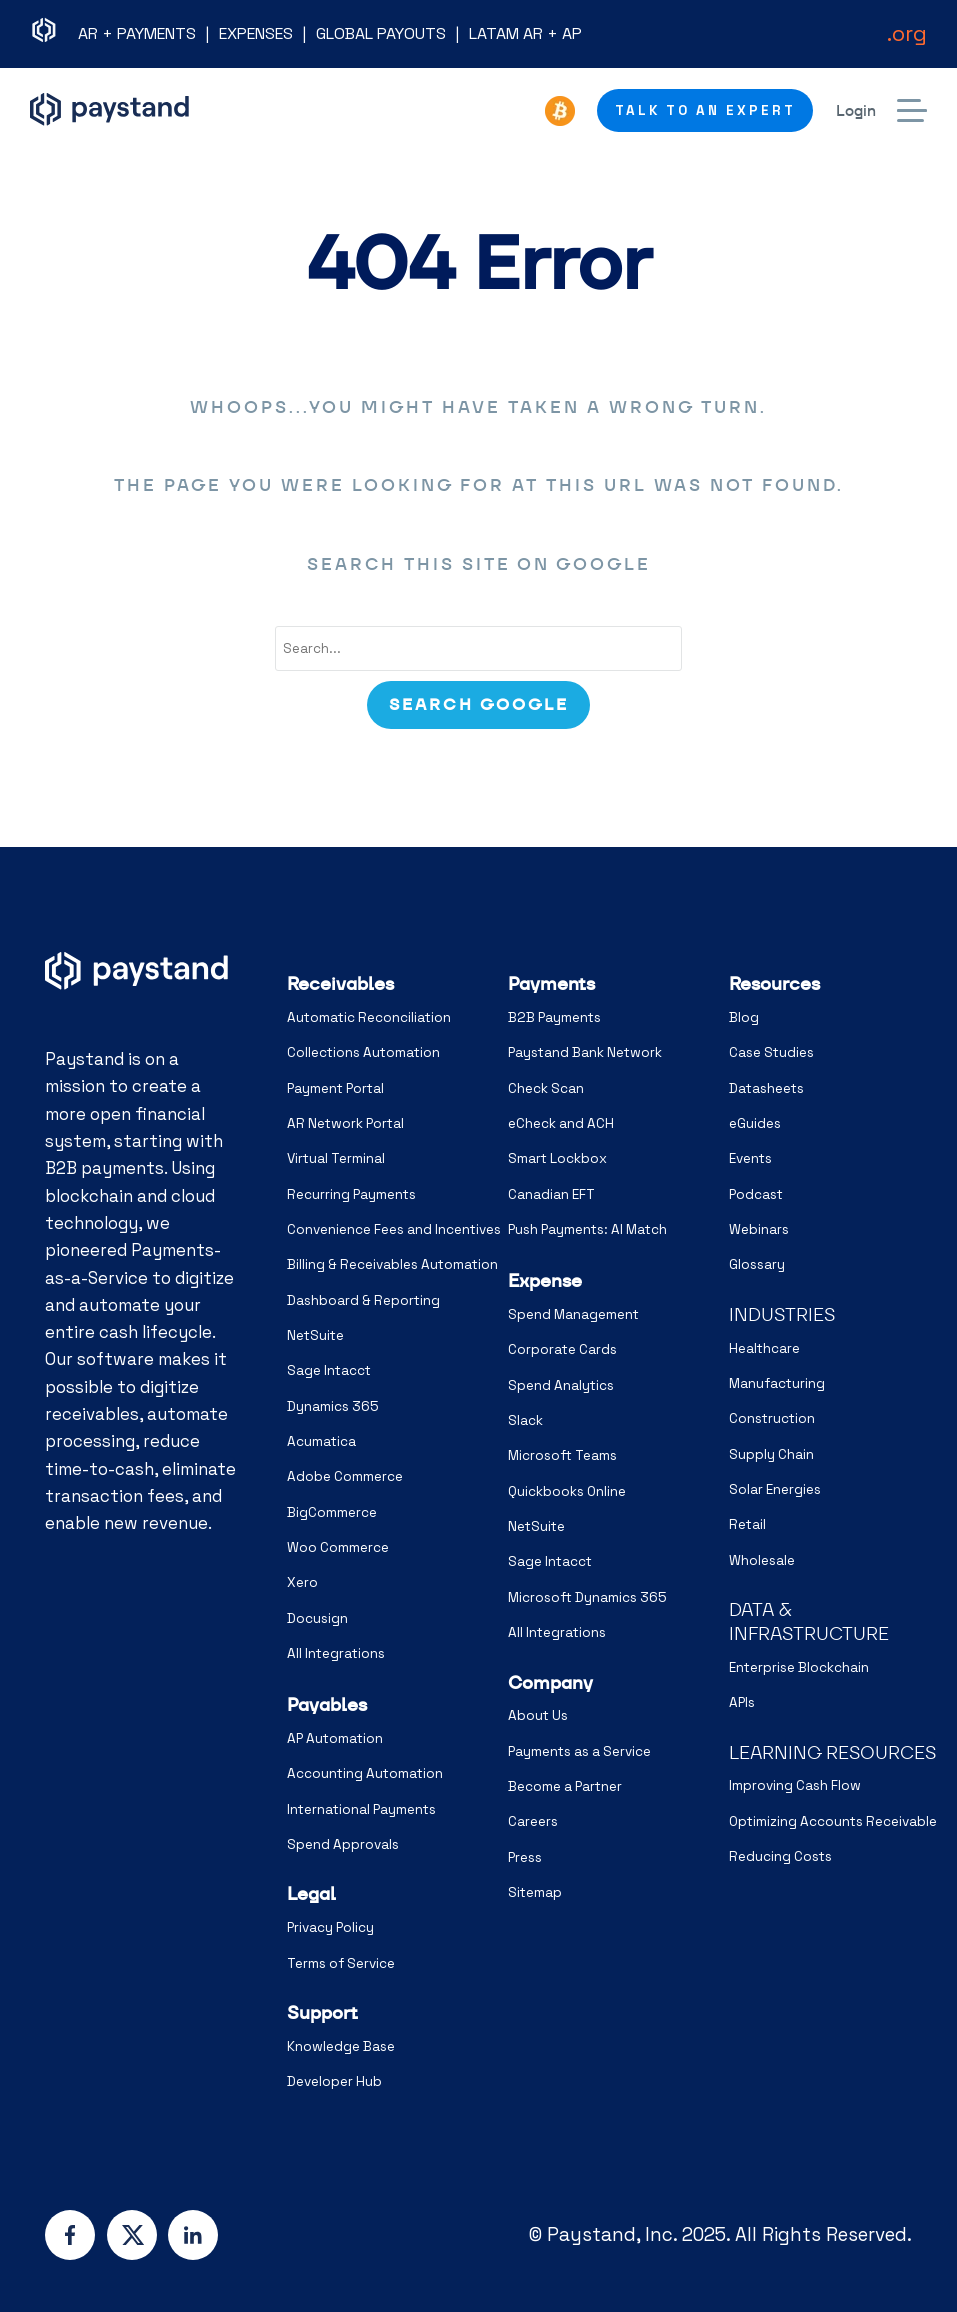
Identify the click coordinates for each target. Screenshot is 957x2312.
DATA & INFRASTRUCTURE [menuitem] (809, 1621)
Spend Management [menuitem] (573, 1314)
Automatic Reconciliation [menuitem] (369, 1017)
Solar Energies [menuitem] (775, 1489)
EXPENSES (256, 33)
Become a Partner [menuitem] (565, 1786)
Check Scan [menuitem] (546, 1088)
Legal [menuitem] (311, 1893)
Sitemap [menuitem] (535, 1892)
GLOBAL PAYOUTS (381, 33)
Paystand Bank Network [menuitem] (585, 1052)
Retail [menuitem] (747, 1524)
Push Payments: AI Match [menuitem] (587, 1229)
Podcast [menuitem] (756, 1194)
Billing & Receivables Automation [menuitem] (392, 1264)
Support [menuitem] (322, 2012)
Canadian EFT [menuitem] (551, 1194)
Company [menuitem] (550, 1682)
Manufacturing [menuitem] (777, 1383)
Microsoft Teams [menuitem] (562, 1455)
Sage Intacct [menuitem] (329, 1370)
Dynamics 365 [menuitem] (333, 1406)
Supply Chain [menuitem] (771, 1454)
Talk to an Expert (705, 110)
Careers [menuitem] (533, 1821)
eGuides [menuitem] (755, 1123)
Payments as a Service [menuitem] (579, 1751)
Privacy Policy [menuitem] (330, 1927)
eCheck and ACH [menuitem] (561, 1123)
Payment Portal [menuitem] (335, 1088)
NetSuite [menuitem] (315, 1335)
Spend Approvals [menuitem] (343, 1844)
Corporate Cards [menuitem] (562, 1349)
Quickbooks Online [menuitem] (567, 1491)
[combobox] (478, 649)
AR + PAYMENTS (137, 33)
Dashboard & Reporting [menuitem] (363, 1300)
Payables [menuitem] (327, 1704)
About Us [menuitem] (538, 1715)
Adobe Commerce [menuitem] (345, 1476)
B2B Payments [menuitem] (554, 1017)
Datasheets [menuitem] (766, 1088)
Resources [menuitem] (774, 983)
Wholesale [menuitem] (762, 1560)
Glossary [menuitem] (757, 1264)
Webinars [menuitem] (759, 1229)
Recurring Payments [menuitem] (351, 1194)
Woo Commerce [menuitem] (338, 1547)
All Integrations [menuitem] (336, 1653)
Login (856, 110)
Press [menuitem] (525, 1857)
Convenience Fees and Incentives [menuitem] (394, 1229)
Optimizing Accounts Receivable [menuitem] (833, 1821)
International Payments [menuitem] (361, 1809)
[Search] (478, 705)
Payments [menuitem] (551, 983)
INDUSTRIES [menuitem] (782, 1314)
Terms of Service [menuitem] (341, 1963)
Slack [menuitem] (525, 1420)
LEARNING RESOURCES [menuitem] (832, 1752)
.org (907, 33)
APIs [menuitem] (742, 1702)
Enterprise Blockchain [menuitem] (799, 1667)
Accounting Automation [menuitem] (365, 1773)
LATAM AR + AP (525, 33)
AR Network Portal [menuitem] (345, 1123)
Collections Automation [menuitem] (363, 1052)
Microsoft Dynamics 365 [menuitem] (587, 1597)
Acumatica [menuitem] (321, 1441)
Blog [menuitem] (744, 1017)
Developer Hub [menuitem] (334, 2081)
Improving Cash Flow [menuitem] (795, 1785)
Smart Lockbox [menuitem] (557, 1158)
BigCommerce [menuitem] (332, 1512)
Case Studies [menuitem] (771, 1052)
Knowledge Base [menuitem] (341, 2046)
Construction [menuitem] (772, 1418)
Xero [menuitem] (302, 1582)
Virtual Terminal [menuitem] (336, 1158)
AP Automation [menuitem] (335, 1738)
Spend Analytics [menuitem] (561, 1385)
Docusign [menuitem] (317, 1618)
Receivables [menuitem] (340, 983)
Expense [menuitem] (545, 1280)
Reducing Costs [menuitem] (780, 1856)
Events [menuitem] (750, 1158)
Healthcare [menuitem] (764, 1348)
